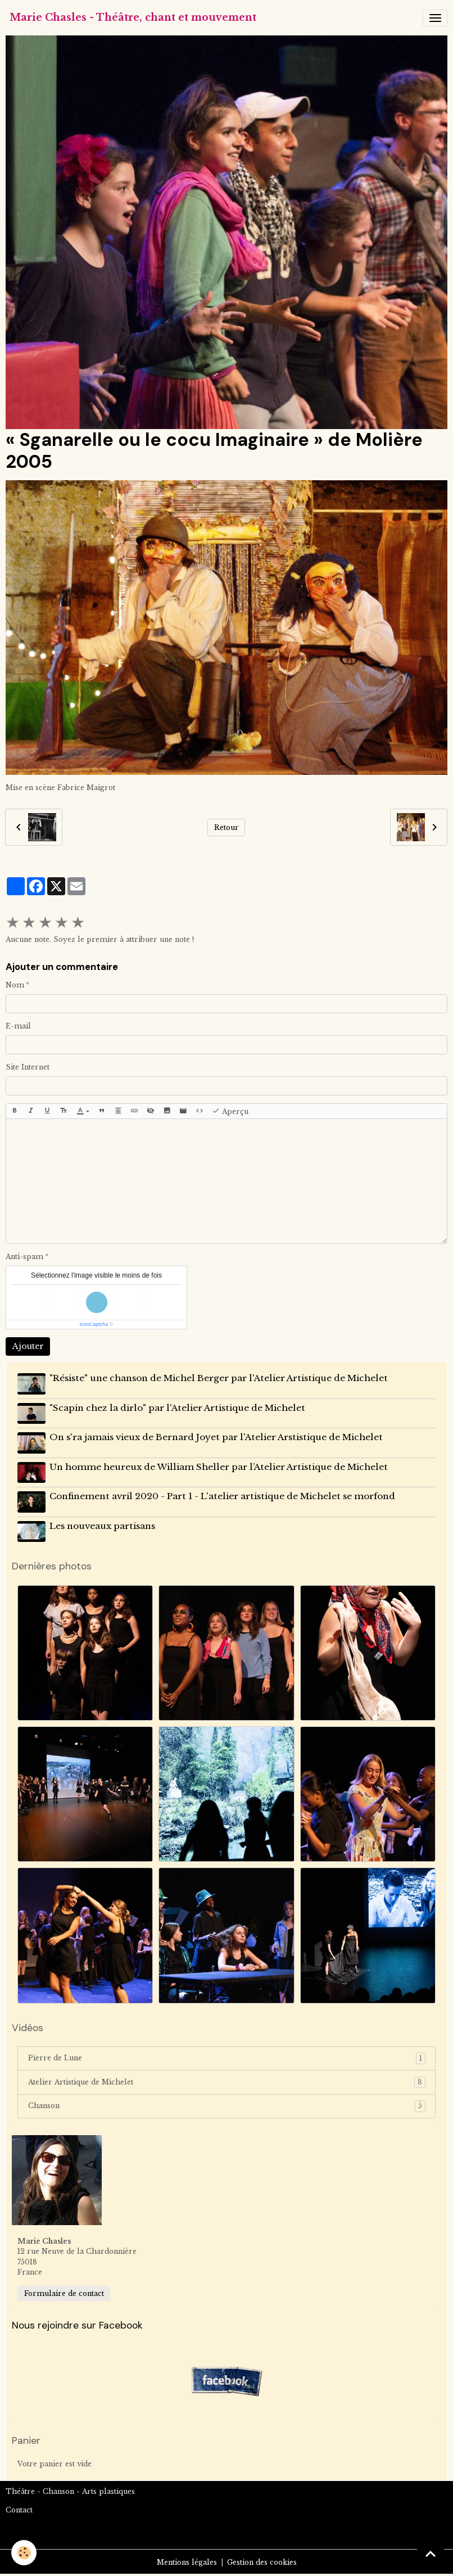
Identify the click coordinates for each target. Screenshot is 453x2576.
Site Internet (27, 1067)
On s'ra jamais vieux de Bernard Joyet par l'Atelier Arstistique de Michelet (216, 1437)
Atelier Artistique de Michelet (226, 2082)
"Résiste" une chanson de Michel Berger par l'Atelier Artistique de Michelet (218, 1378)
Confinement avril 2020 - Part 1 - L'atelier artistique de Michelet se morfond (222, 1496)
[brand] (133, 18)
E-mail (18, 1026)
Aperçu (230, 1111)
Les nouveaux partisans (102, 1526)
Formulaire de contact (64, 2293)
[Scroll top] (430, 2553)
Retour (226, 827)
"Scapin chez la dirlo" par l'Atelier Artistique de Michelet (177, 1407)
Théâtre (20, 2491)
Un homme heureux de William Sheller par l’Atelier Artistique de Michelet (218, 1466)
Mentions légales (187, 2562)
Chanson (226, 2106)
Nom (15, 985)
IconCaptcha (94, 1324)
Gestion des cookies (262, 2562)
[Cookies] (24, 2552)
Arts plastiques (108, 2491)
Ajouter (28, 1346)
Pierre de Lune (226, 2058)
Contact (19, 2510)
